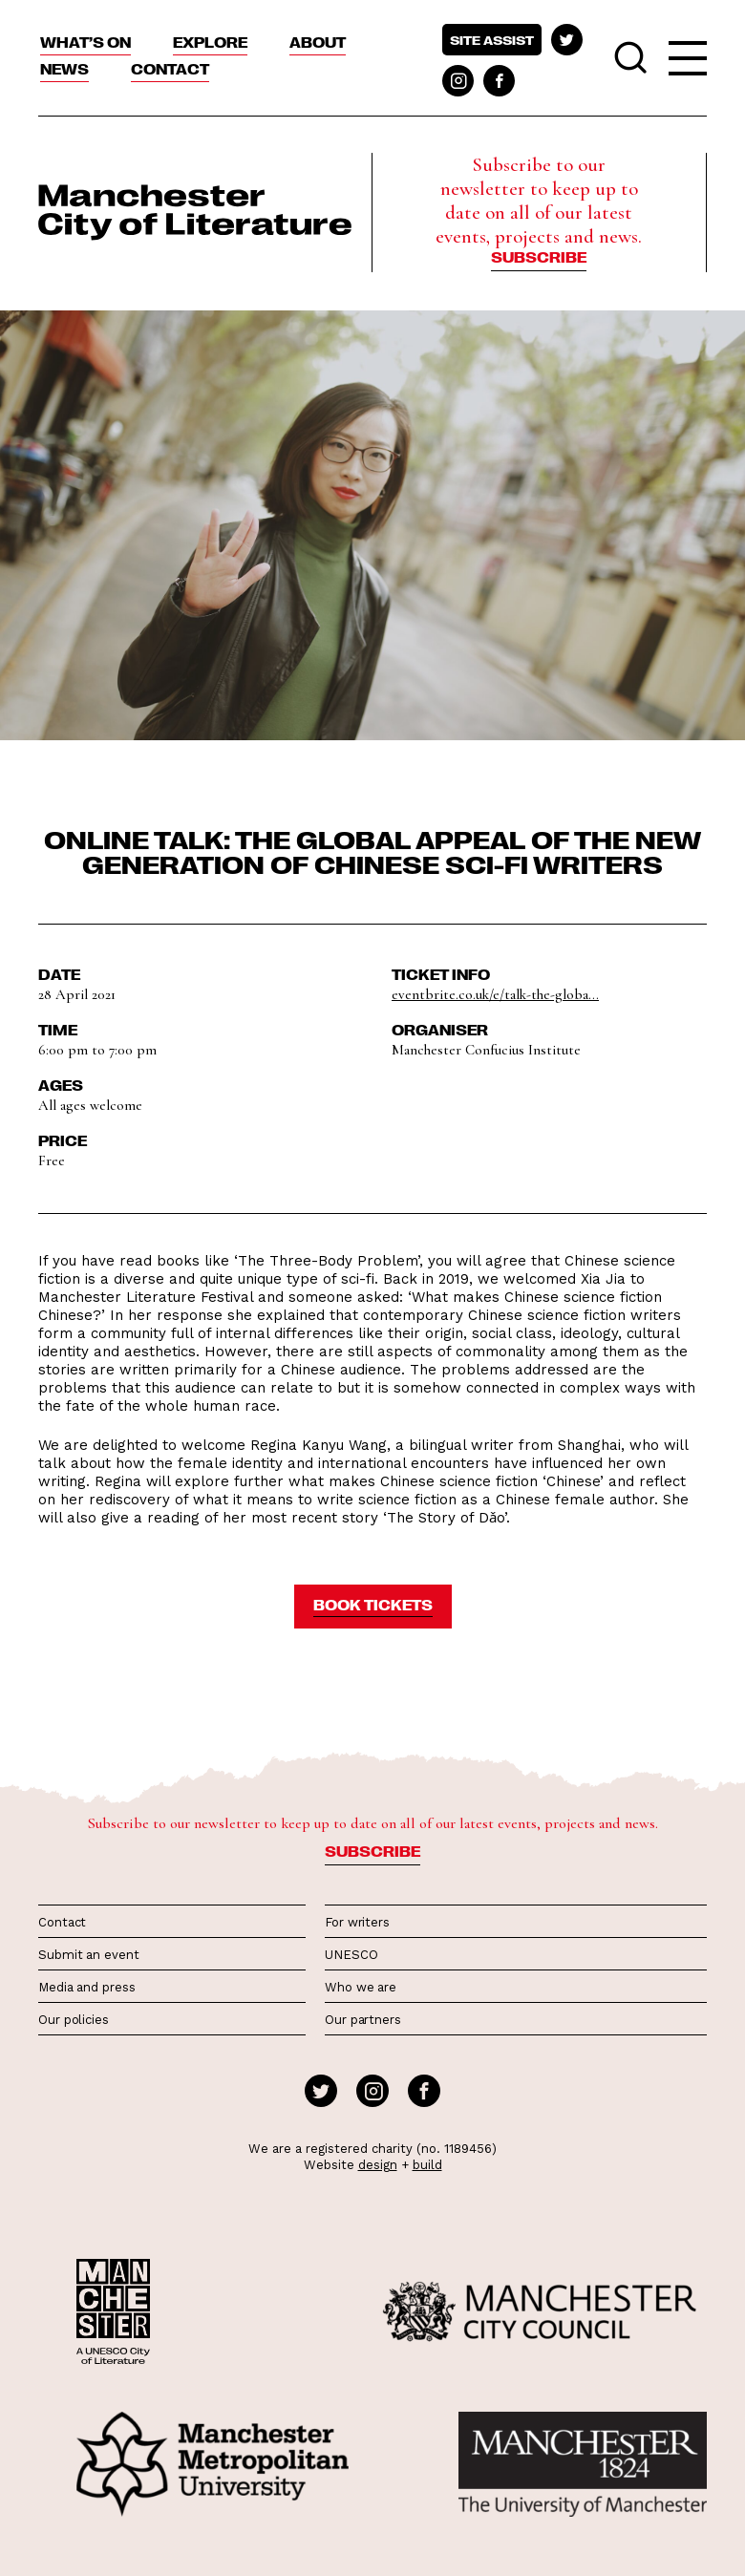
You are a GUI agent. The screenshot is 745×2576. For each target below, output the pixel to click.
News (64, 68)
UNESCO (351, 1955)
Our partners (363, 2019)
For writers (357, 1922)
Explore (210, 42)
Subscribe (538, 257)
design (377, 2165)
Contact (170, 68)
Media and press (87, 1987)
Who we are (360, 1987)
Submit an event (88, 1955)
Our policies (73, 2019)
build (427, 2165)
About (317, 42)
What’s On (85, 42)
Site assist (492, 39)
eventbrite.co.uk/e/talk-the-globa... (495, 994)
